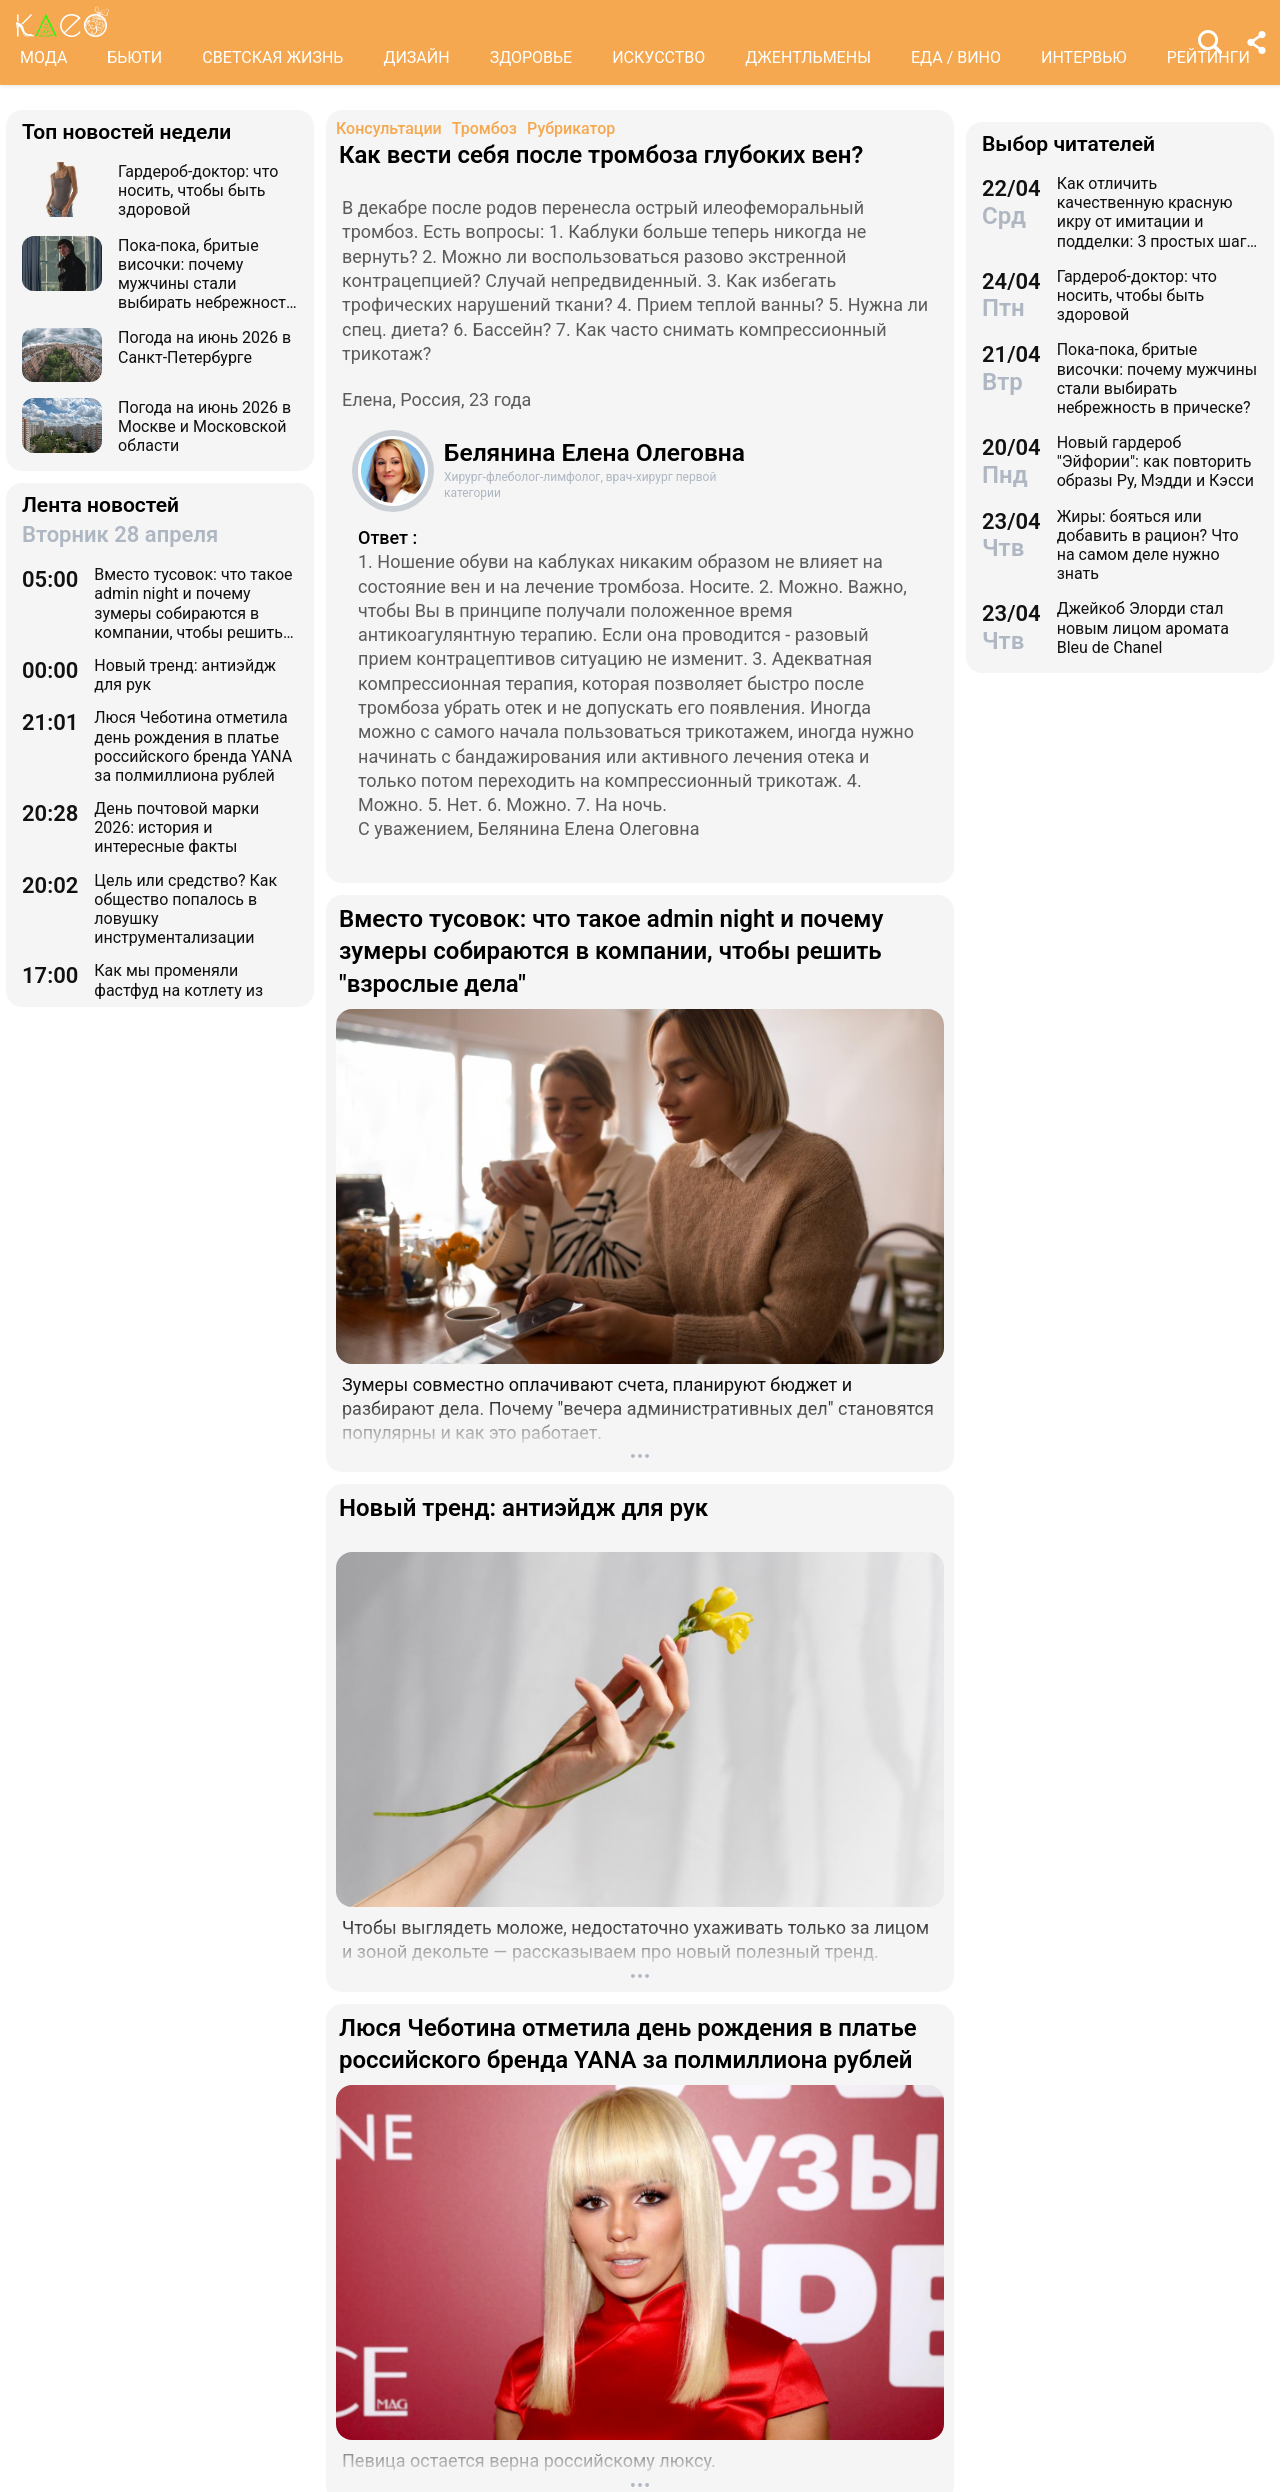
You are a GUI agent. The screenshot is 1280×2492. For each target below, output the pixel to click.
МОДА (43, 57)
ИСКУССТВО (658, 57)
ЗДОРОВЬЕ (531, 57)
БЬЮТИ (134, 57)
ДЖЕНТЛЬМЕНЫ (808, 57)
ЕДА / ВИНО (956, 57)
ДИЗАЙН (416, 57)
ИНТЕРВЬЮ (1084, 57)
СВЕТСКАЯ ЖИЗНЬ (272, 57)
